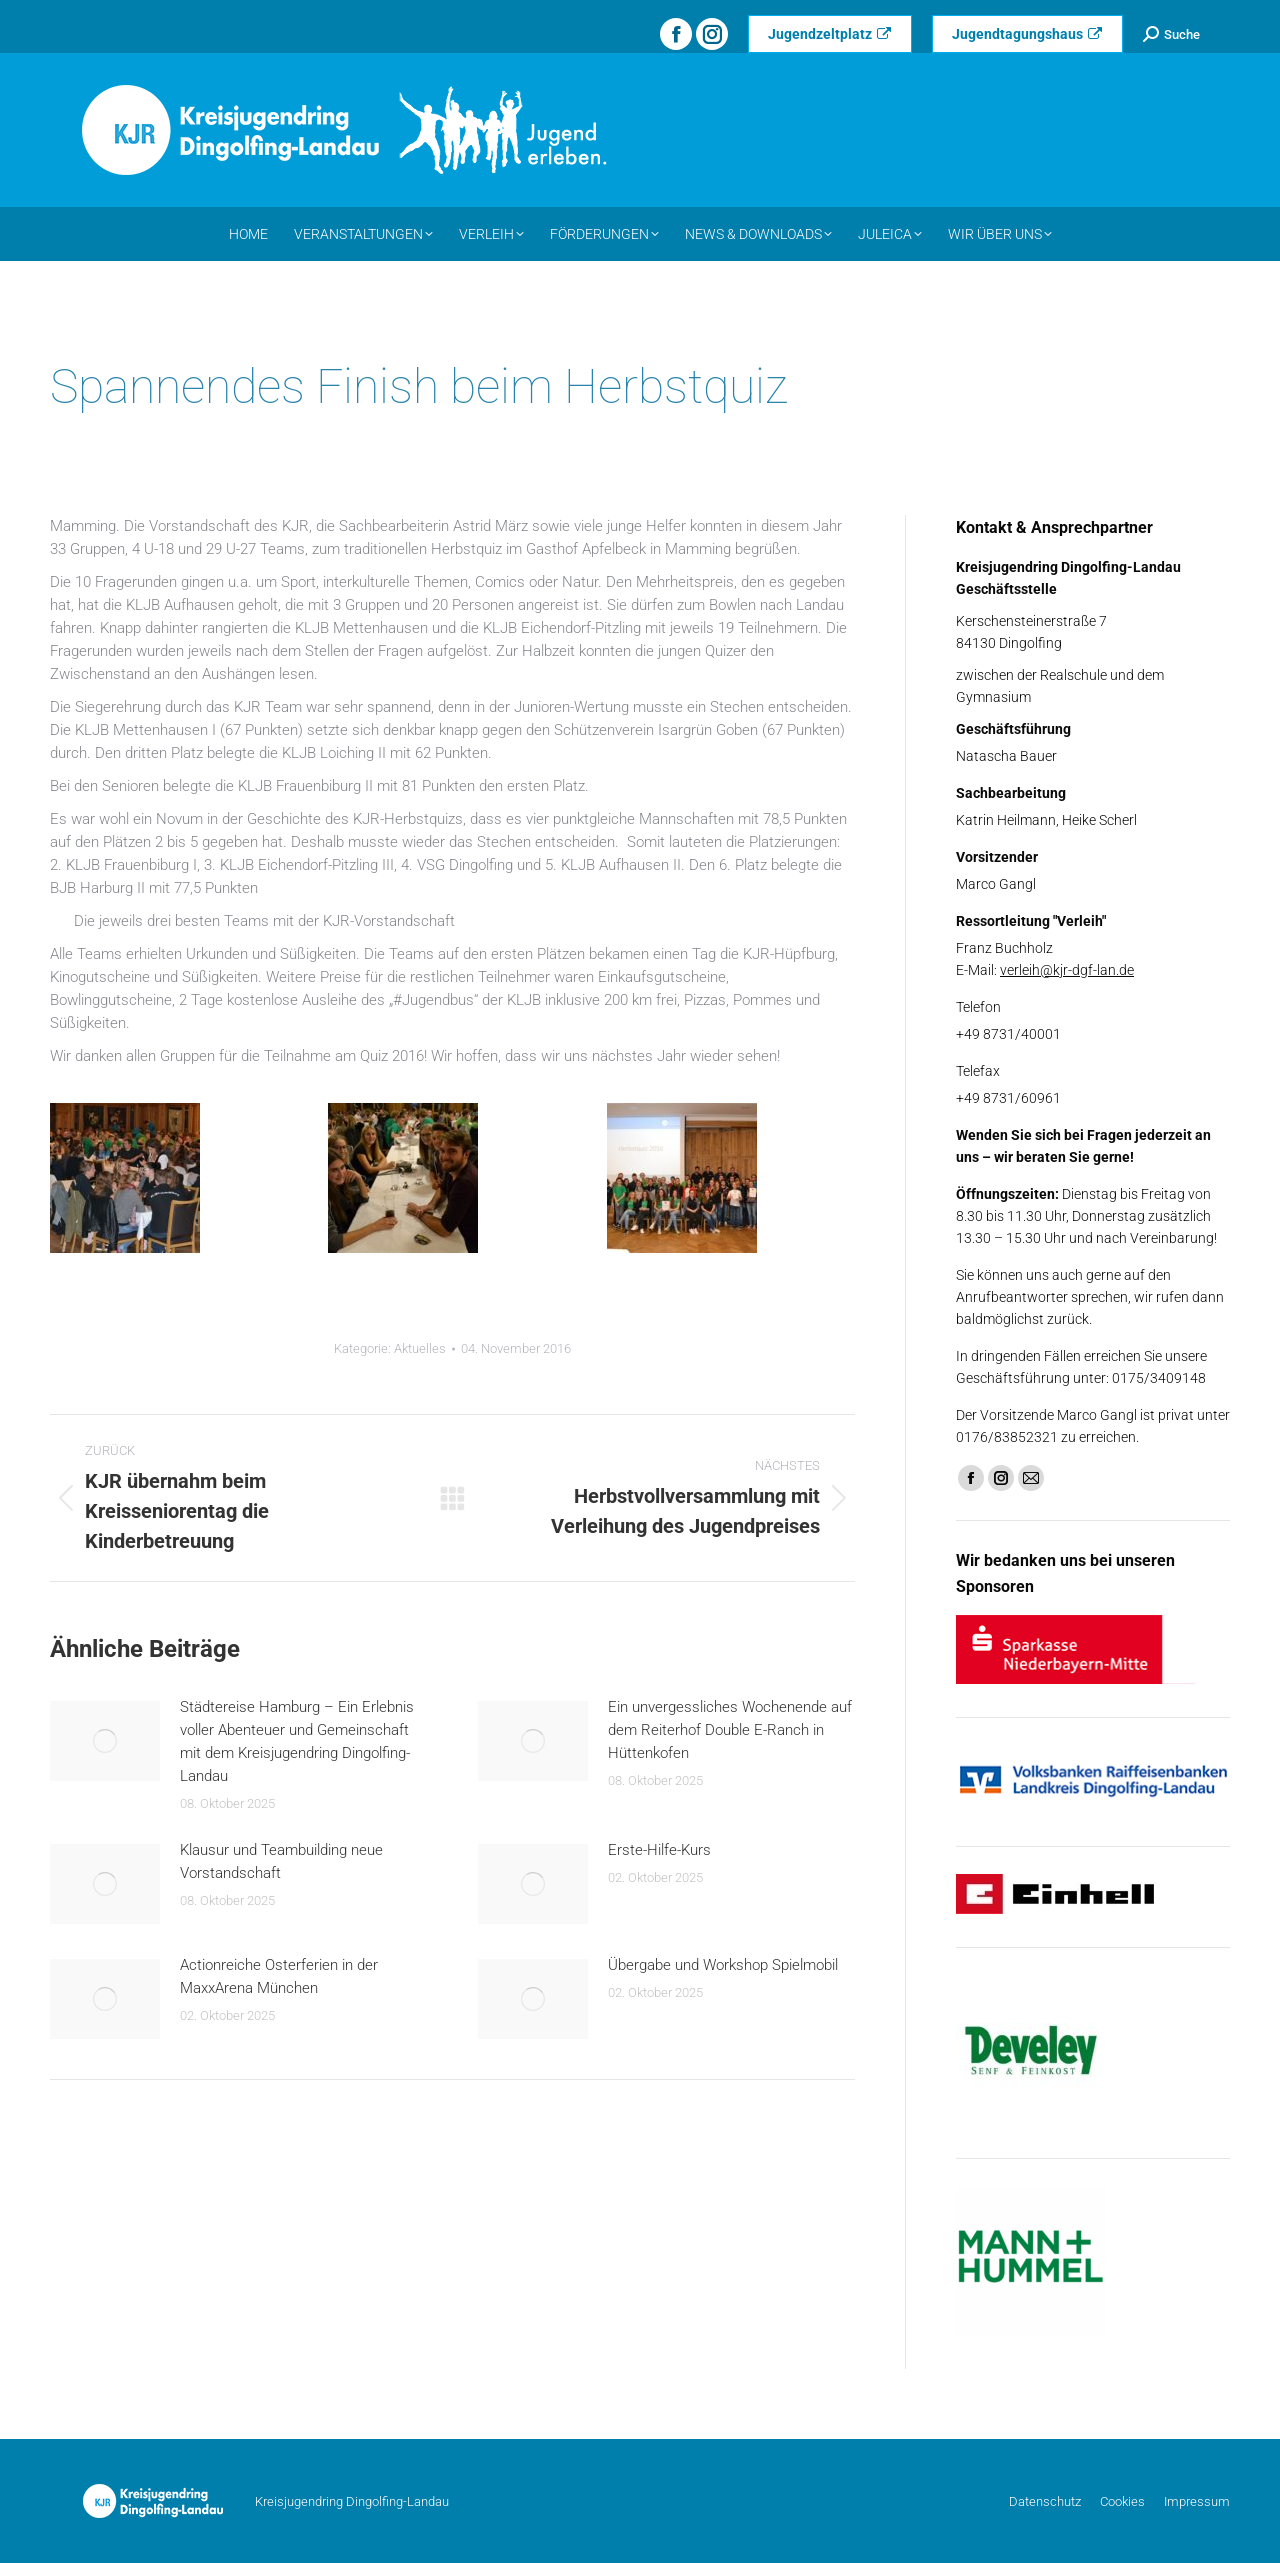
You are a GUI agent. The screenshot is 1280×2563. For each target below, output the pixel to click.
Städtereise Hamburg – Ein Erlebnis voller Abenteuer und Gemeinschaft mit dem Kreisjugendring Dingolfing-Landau (297, 1741)
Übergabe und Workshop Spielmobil (723, 1965)
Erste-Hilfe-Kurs (659, 1850)
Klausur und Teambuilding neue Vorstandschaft (281, 1861)
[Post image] (105, 1741)
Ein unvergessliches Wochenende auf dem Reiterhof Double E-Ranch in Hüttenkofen (730, 1730)
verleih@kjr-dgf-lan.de (1067, 970)
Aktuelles (420, 1348)
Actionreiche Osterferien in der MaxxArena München (279, 1976)
